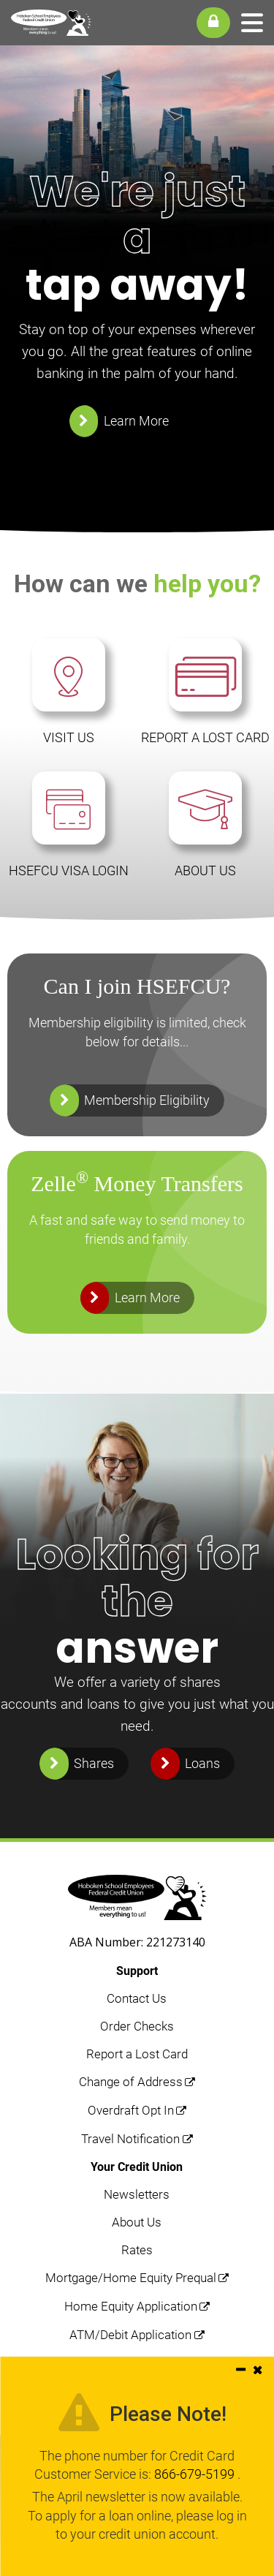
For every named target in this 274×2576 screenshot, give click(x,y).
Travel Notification (130, 2138)
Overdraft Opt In (131, 2110)
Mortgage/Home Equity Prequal (130, 2277)
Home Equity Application (130, 2306)
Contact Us (137, 1998)
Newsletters (137, 2194)
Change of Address (131, 2081)
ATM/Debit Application (130, 2334)
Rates (137, 2250)
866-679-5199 (195, 2474)
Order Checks (137, 2026)
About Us (136, 2222)
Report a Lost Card (137, 2054)
